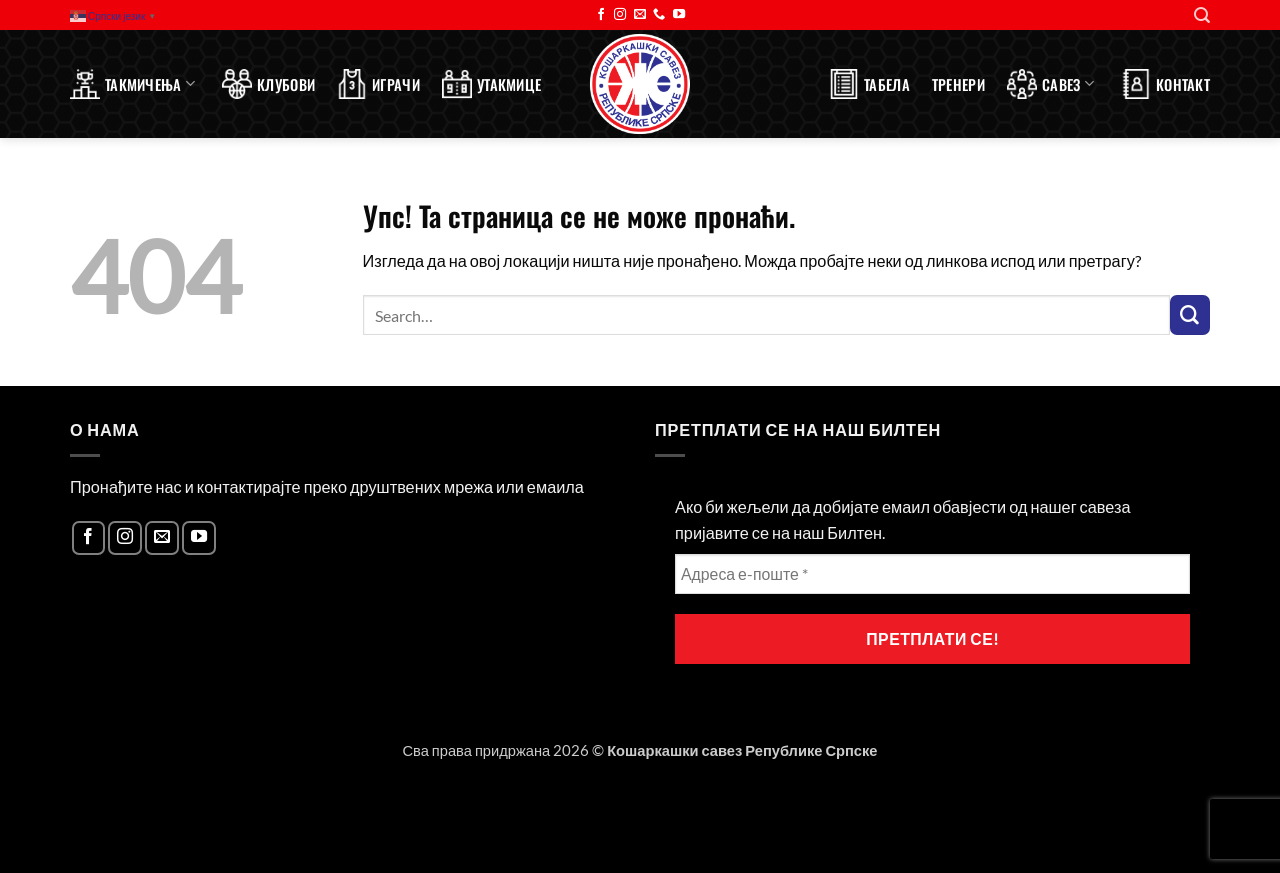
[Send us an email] (640, 15)
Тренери (958, 84)
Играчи (378, 84)
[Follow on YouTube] (679, 15)
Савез (1050, 84)
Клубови (268, 84)
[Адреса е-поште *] (932, 574)
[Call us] (659, 15)
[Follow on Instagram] (620, 15)
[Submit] (1190, 315)
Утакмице (491, 84)
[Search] (1202, 15)
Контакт (1165, 84)
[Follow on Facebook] (601, 15)
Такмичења (132, 84)
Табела (869, 84)
